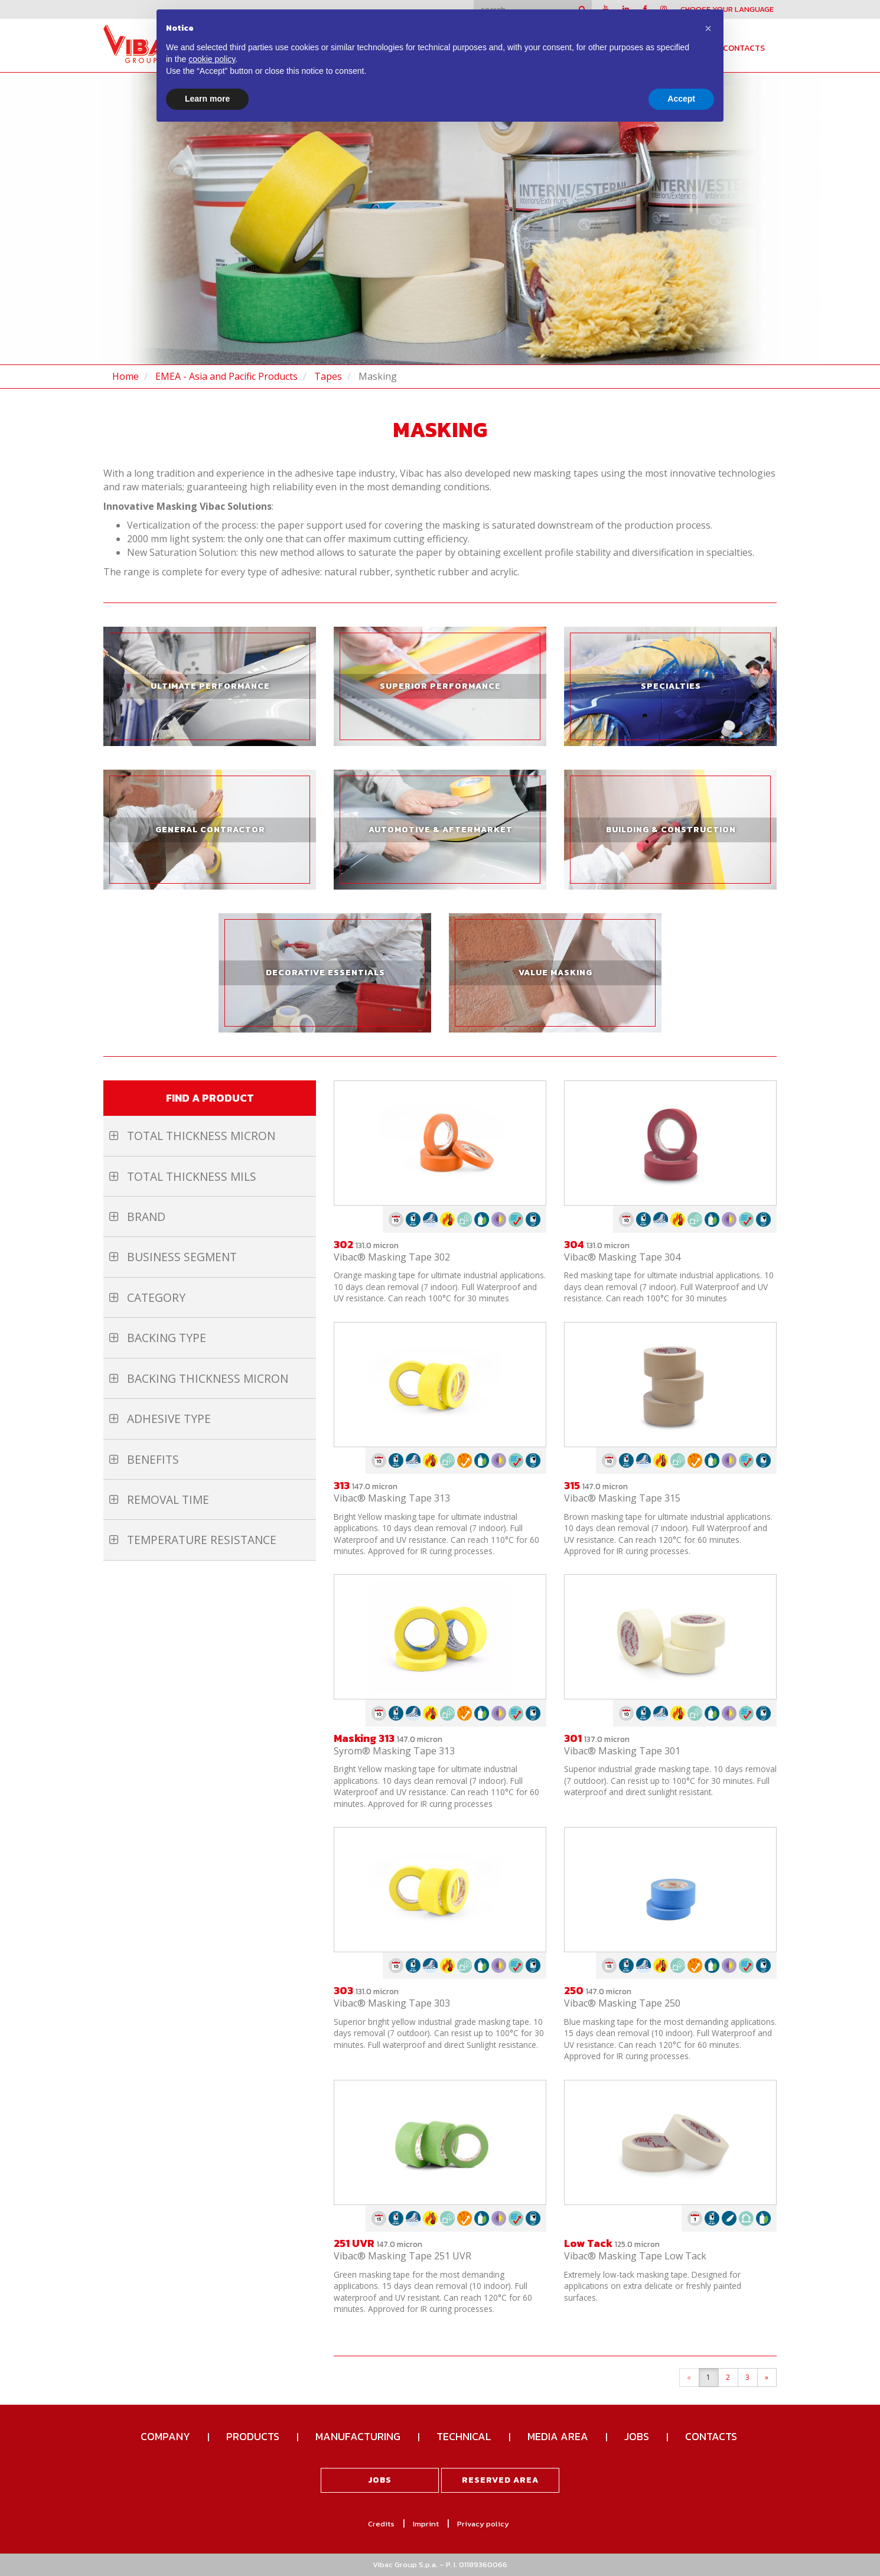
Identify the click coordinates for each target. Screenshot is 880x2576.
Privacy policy (483, 2523)
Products (252, 2436)
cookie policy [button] (211, 59)
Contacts (744, 48)
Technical (463, 2436)
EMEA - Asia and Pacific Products (226, 376)
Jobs (636, 2436)
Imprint (426, 2523)
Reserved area (500, 2480)
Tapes (328, 376)
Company (165, 2436)
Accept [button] (681, 98)
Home (125, 376)
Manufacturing (357, 2436)
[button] (708, 28)
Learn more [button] (207, 98)
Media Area (557, 2436)
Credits (381, 2523)
